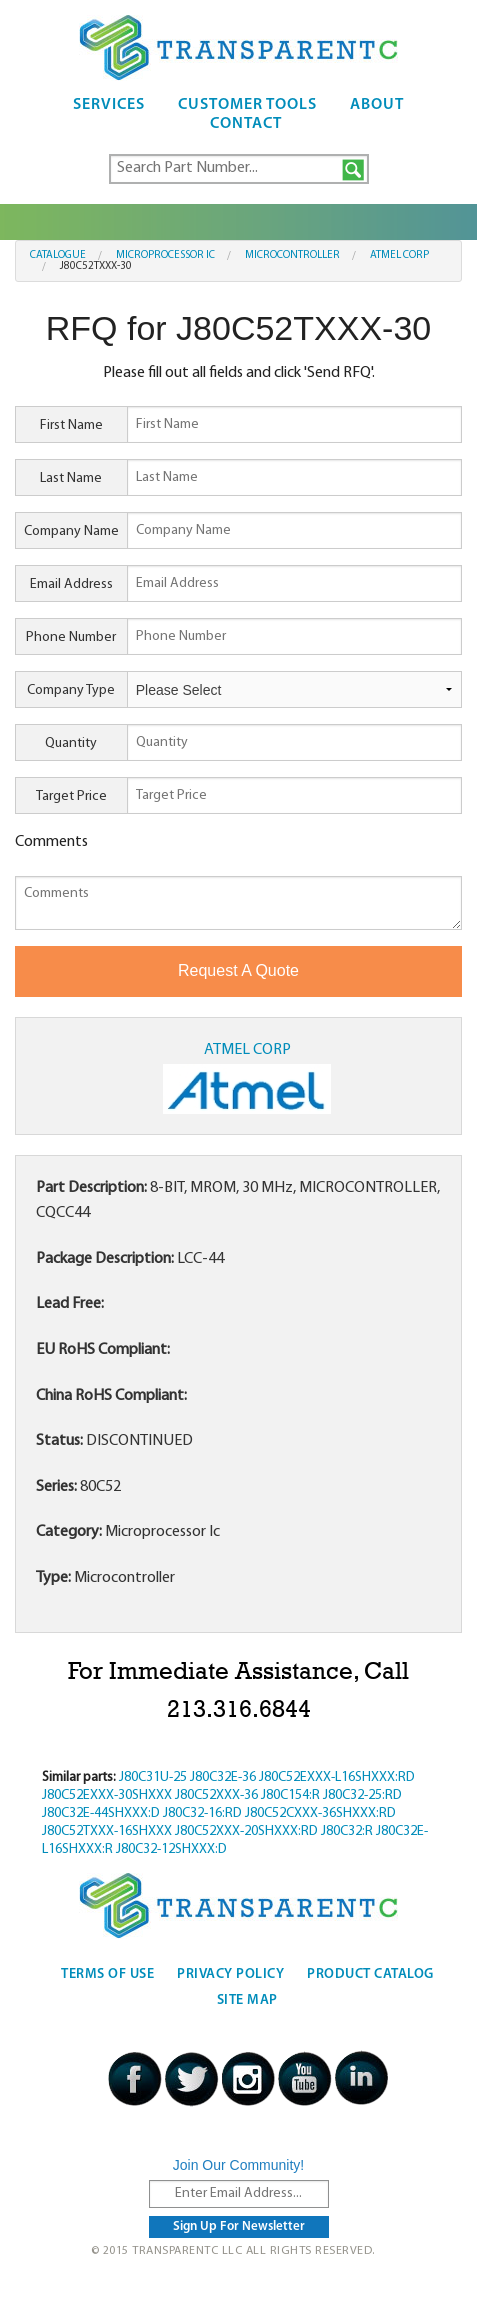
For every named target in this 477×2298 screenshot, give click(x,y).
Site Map (247, 2000)
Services (109, 105)
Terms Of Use (107, 1974)
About (377, 105)
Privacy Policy (230, 1974)
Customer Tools (247, 105)
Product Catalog (370, 1974)
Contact (246, 124)
